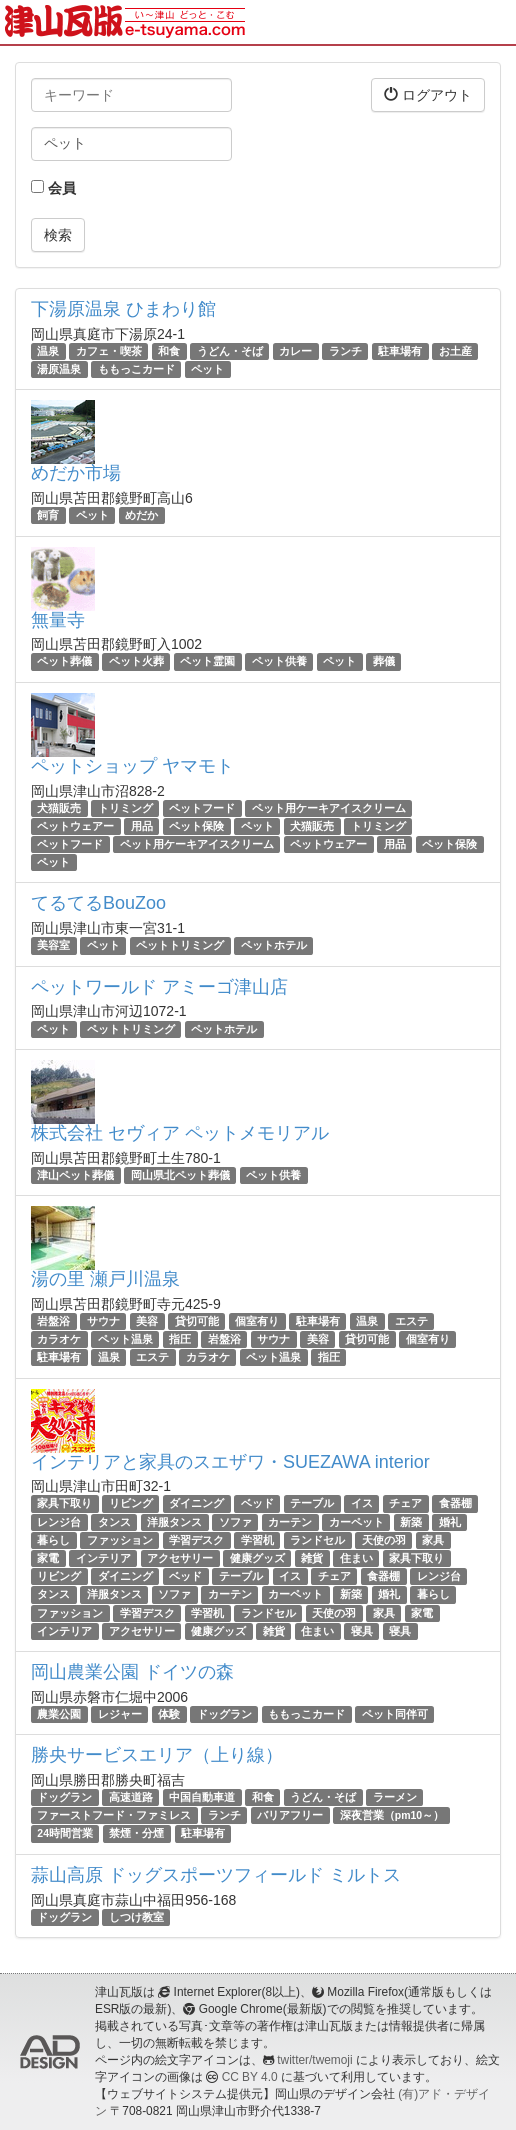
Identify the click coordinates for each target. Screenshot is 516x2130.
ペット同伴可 (395, 1714)
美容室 (53, 945)
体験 (169, 1714)
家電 (48, 1558)
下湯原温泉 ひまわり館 (123, 309)
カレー (295, 351)
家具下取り (64, 1503)
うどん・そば (230, 351)
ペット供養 (279, 662)
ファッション (120, 1540)
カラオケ (59, 1339)
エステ (411, 1321)
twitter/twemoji (314, 2060)
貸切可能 (197, 1321)
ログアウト (428, 94)
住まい (356, 1558)
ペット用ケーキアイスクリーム (329, 808)
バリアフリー (290, 1815)
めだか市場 (76, 473)
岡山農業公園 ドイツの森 (132, 1672)
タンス (114, 1522)
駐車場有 (400, 351)
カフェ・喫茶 (109, 351)
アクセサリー (180, 1558)
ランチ (345, 351)
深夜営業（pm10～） (392, 1815)
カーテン (290, 1522)
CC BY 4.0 (250, 2077)
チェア (405, 1503)
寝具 (362, 1631)
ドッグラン (224, 1714)
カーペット (356, 1522)
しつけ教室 (136, 1917)
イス (362, 1503)
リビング (131, 1503)
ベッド (257, 1503)
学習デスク (196, 1540)
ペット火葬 (136, 662)
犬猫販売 (59, 808)
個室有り (257, 1321)
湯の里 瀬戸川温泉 (105, 1279)
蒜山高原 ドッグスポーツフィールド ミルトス (216, 1875)
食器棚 (455, 1503)
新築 (411, 1522)
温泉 (48, 351)
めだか (141, 515)
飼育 (48, 515)
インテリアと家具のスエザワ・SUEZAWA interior (230, 1462)
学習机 (257, 1540)
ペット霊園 (207, 662)
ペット (207, 369)
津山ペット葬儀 (75, 1175)
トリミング (125, 808)
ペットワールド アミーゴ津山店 (159, 987)
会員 (53, 188)
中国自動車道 (202, 1797)
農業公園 (59, 1714)
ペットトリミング (180, 945)
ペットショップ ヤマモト (132, 766)
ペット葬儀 (64, 662)
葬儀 (384, 662)
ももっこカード (136, 369)
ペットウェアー (75, 826)
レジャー (120, 1714)
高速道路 (131, 1797)
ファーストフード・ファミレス (114, 1815)
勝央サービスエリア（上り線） (157, 1755)
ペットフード (202, 808)
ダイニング (196, 1503)
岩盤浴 (53, 1321)
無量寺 (58, 620)
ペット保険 (196, 826)
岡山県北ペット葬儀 (180, 1175)
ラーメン (395, 1797)
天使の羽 (384, 1540)
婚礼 (450, 1522)
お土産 (455, 351)
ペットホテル (274, 945)
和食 (169, 351)
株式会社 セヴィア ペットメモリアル (180, 1133)
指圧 (180, 1339)
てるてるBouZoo (98, 903)
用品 (142, 826)
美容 (147, 1321)
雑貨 (312, 1558)
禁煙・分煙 (136, 1834)
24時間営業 (65, 1834)
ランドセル (317, 1540)
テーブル (312, 1503)
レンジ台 (59, 1522)
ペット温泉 (125, 1339)
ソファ (235, 1522)
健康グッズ (257, 1558)
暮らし (53, 1540)
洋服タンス (174, 1522)
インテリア (103, 1558)
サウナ (103, 1321)
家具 (433, 1540)
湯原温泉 (59, 369)
